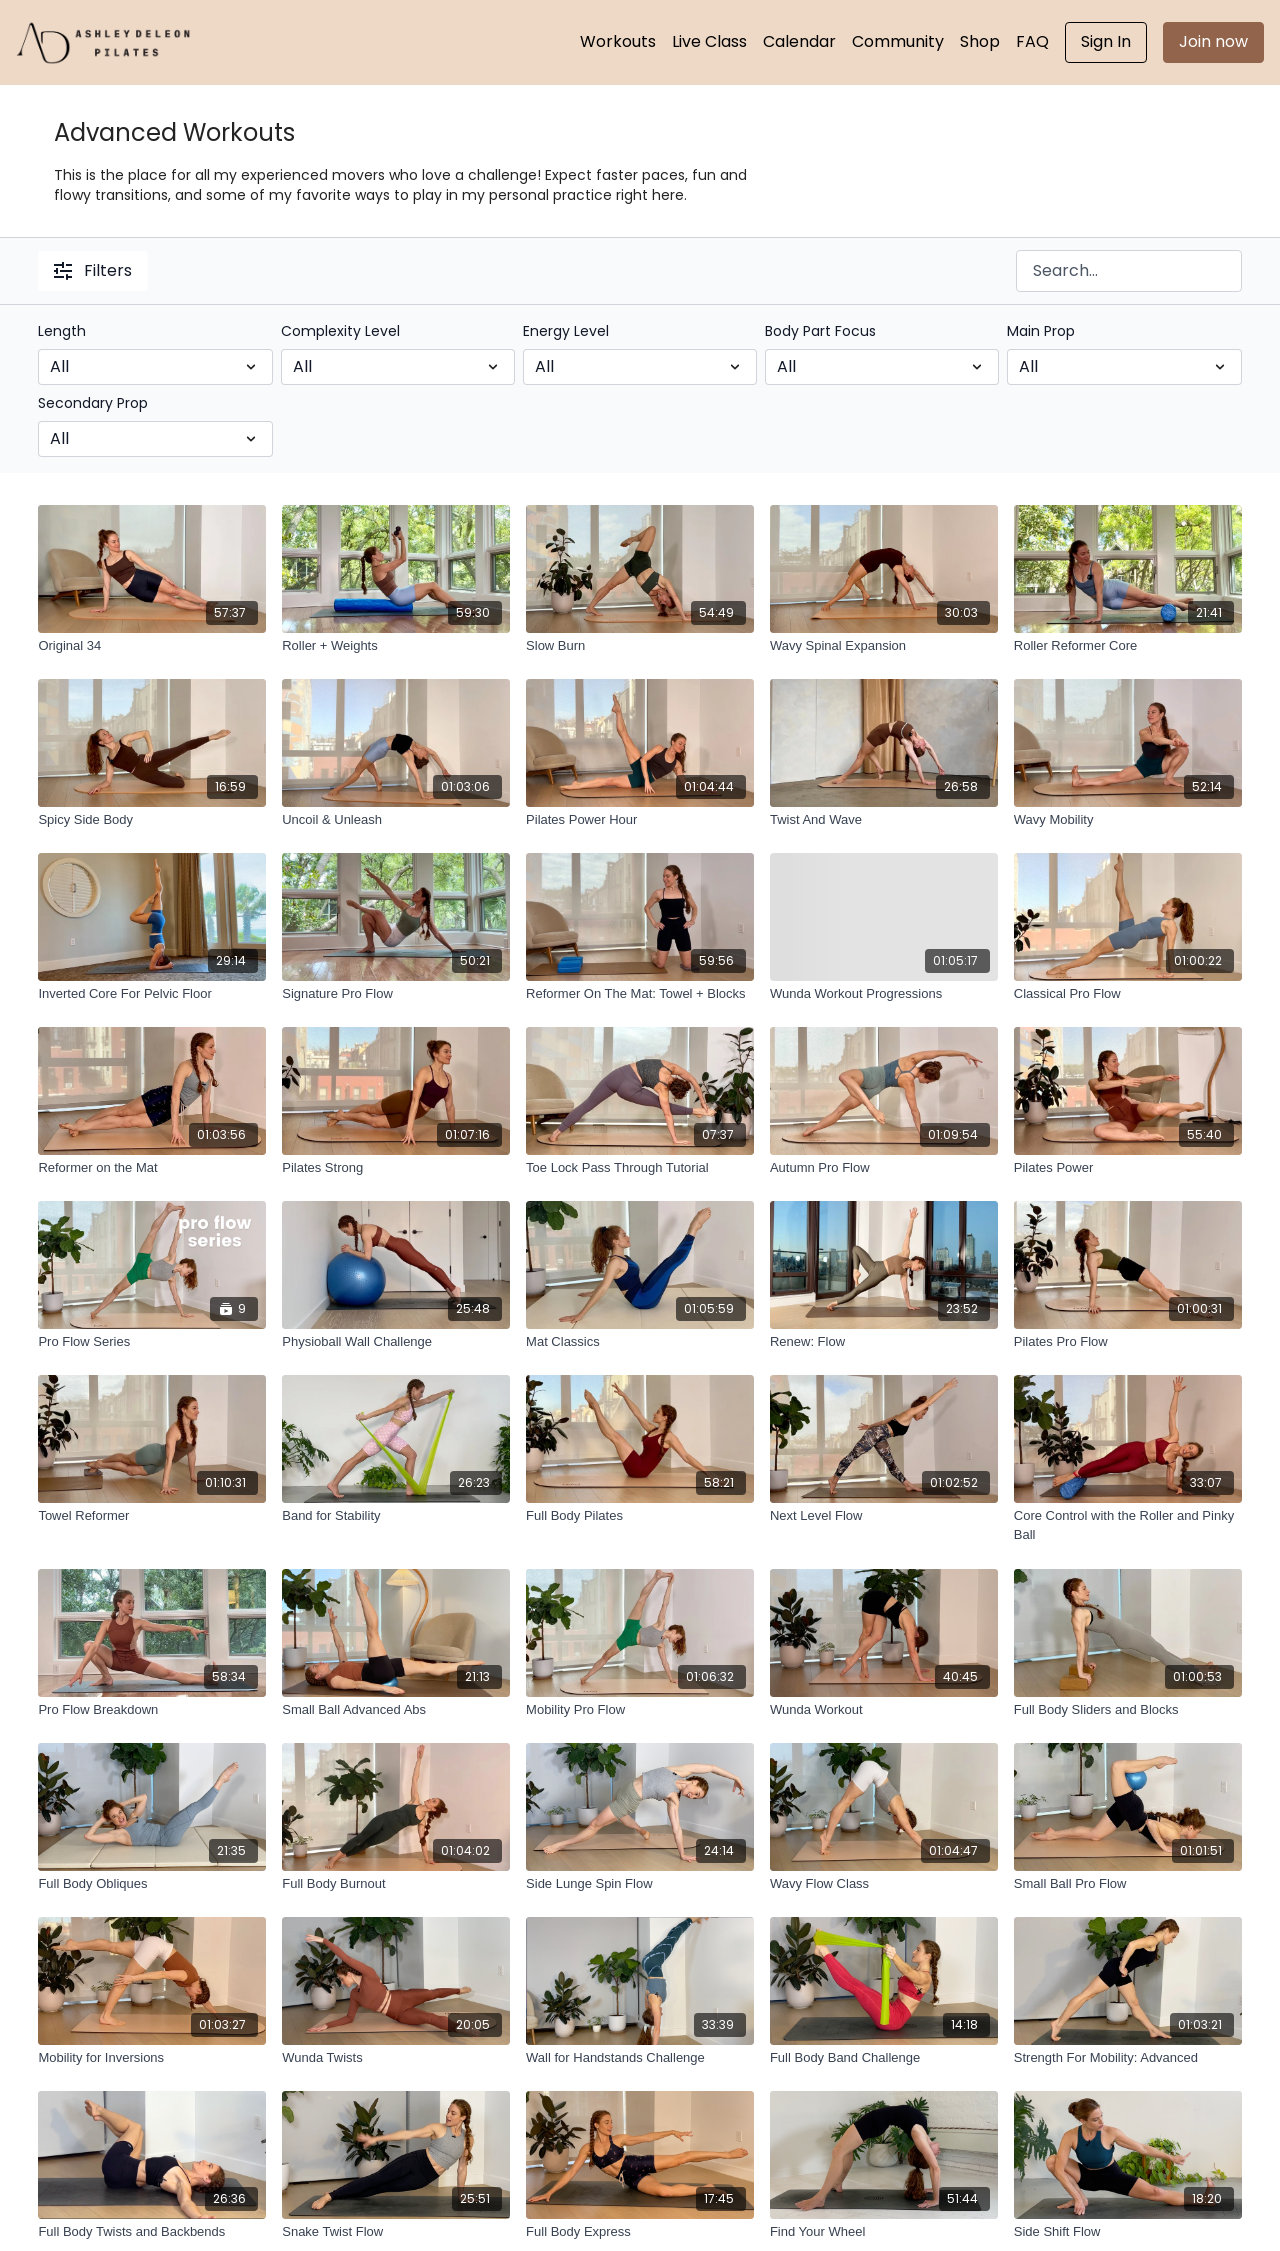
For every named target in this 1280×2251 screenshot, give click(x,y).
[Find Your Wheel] (884, 2232)
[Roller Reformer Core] (1128, 646)
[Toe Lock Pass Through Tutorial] (640, 1168)
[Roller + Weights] (396, 646)
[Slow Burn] (640, 646)
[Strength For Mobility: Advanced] (1128, 2058)
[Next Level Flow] (884, 1516)
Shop (980, 41)
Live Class (709, 41)
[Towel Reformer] (152, 1516)
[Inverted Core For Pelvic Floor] (152, 994)
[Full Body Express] (640, 2232)
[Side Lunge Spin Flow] (640, 1884)
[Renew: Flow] (884, 1342)
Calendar (799, 41)
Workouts (618, 41)
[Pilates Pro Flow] (1128, 1342)
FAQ (1032, 41)
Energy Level (566, 331)
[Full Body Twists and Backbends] (152, 2232)
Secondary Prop (93, 403)
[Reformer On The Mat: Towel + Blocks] (640, 994)
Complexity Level (340, 331)
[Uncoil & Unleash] (396, 820)
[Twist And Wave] (884, 820)
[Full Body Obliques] (152, 1884)
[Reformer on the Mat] (152, 1168)
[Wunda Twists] (396, 2058)
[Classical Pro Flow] (1128, 994)
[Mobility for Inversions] (152, 2058)
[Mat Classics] (640, 1342)
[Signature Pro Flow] (396, 994)
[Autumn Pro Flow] (884, 1168)
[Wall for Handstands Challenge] (640, 2058)
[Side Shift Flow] (1128, 2232)
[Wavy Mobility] (1128, 820)
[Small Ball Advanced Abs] (396, 1710)
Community (898, 41)
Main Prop (1041, 331)
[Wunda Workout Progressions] (884, 994)
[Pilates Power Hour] (640, 820)
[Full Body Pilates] (640, 1516)
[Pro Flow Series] (152, 1342)
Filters (93, 270)
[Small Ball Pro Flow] (1128, 1884)
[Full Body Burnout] (396, 1884)
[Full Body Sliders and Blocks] (1128, 1710)
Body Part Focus (820, 331)
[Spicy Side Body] (152, 820)
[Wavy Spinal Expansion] (884, 646)
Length (62, 331)
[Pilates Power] (1128, 1168)
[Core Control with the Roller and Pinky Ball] (1128, 1525)
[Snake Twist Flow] (396, 2232)
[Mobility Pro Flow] (640, 1710)
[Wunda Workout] (884, 1710)
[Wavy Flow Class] (884, 1884)
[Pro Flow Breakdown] (152, 1710)
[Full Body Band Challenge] (884, 2058)
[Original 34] (152, 646)
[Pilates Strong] (396, 1168)
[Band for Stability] (396, 1516)
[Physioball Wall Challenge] (396, 1342)
